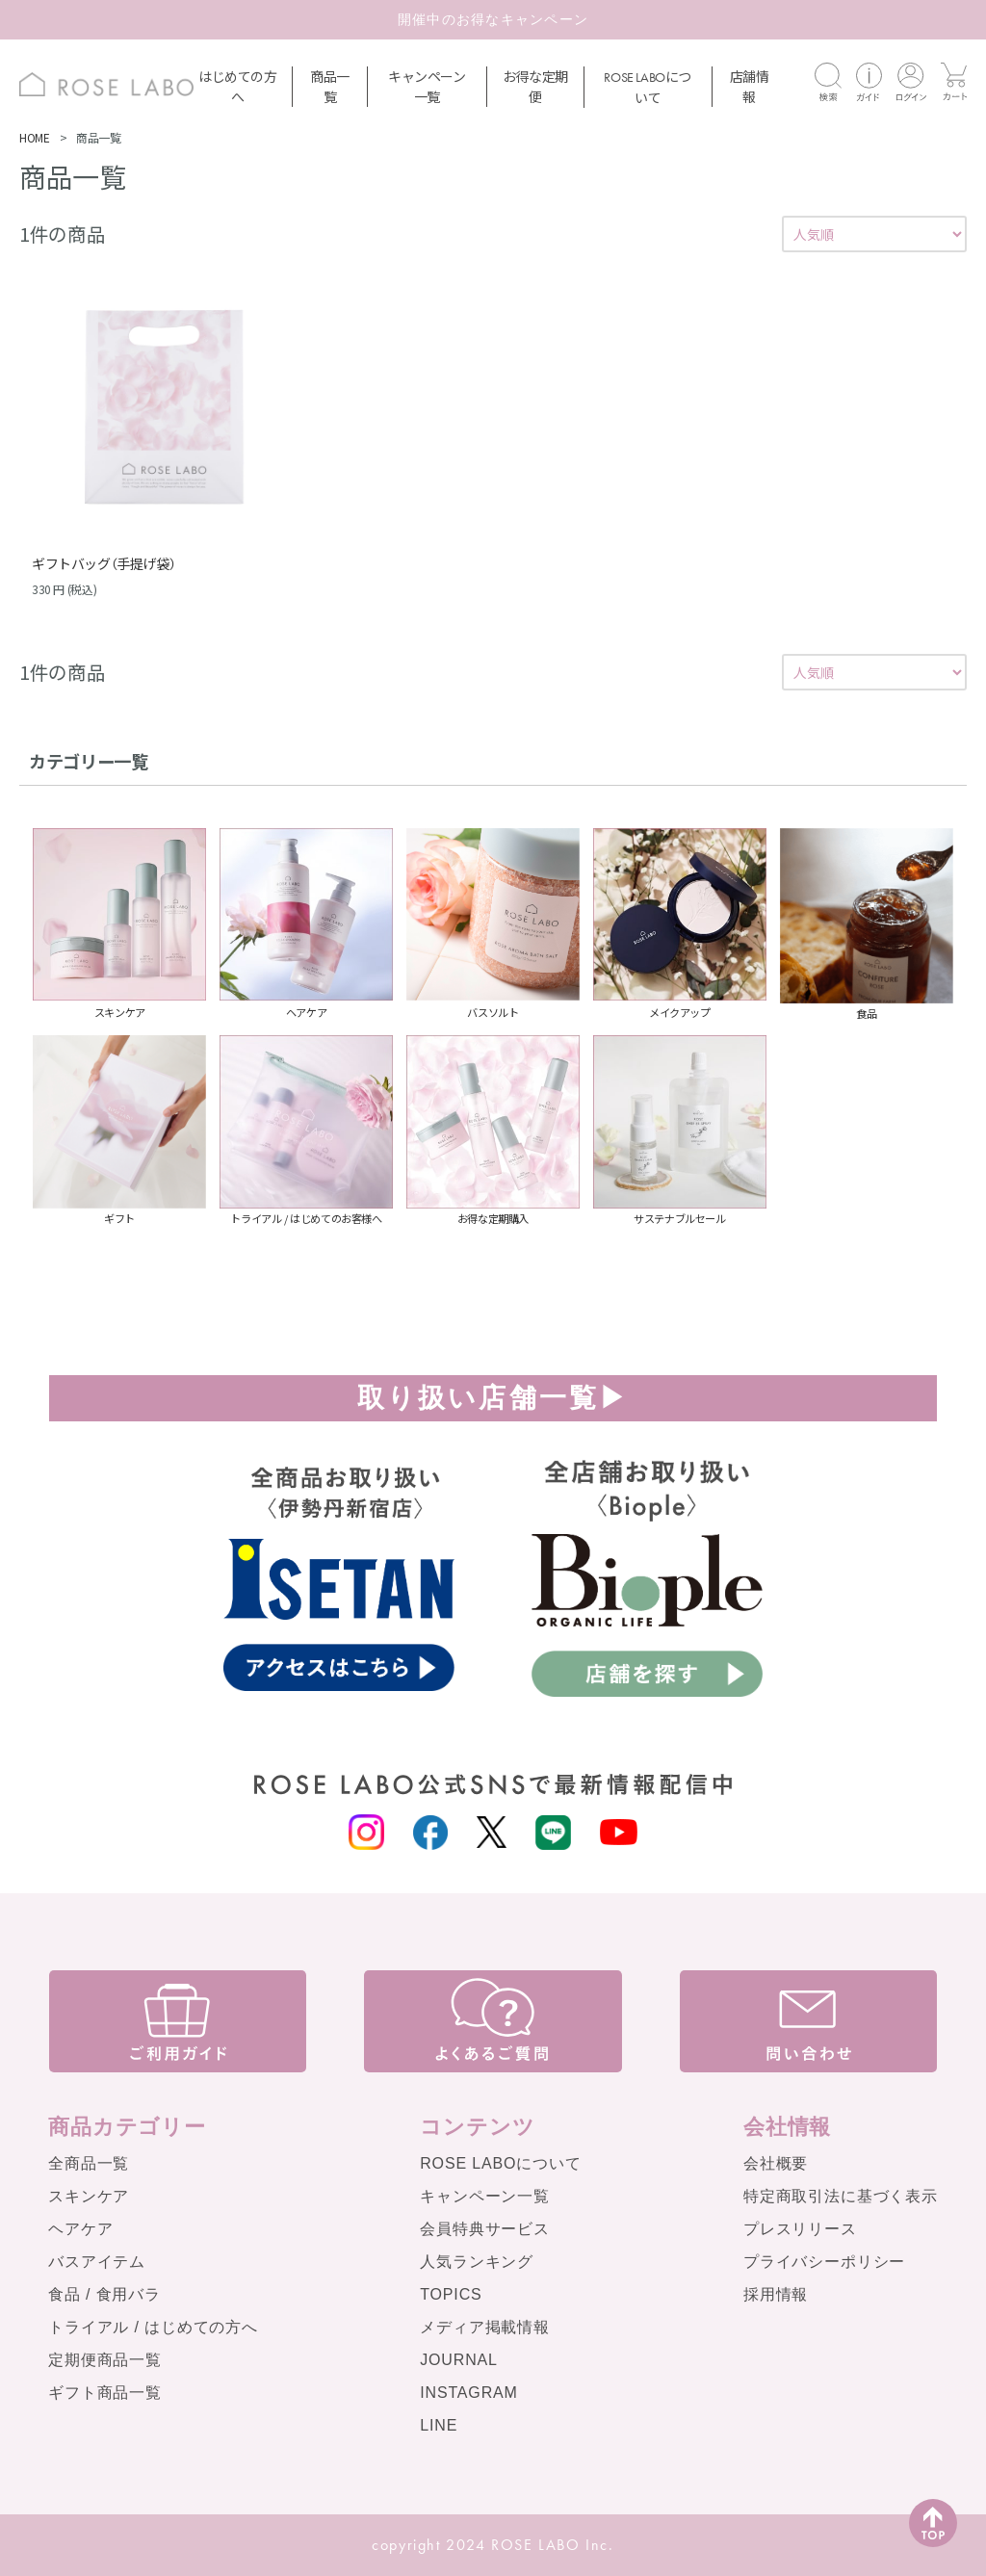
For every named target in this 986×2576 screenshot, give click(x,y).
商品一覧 (330, 86)
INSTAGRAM (469, 2392)
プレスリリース (800, 2229)
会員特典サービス (485, 2229)
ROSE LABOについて (500, 2163)
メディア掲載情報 (485, 2327)
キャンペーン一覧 (427, 86)
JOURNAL (459, 2360)
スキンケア (88, 2196)
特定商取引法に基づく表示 (840, 2196)
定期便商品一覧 (105, 2360)
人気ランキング (476, 2261)
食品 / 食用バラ (104, 2294)
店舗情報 (749, 86)
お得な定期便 (535, 86)
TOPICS (450, 2294)
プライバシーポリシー (824, 2261)
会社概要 (775, 2163)
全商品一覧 (88, 2163)
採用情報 (775, 2294)
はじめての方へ (237, 86)
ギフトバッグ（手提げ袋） (103, 563)
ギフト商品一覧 (105, 2392)
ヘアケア (80, 2229)
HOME (34, 137)
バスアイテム (96, 2261)
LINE (438, 2425)
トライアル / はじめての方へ (153, 2327)
